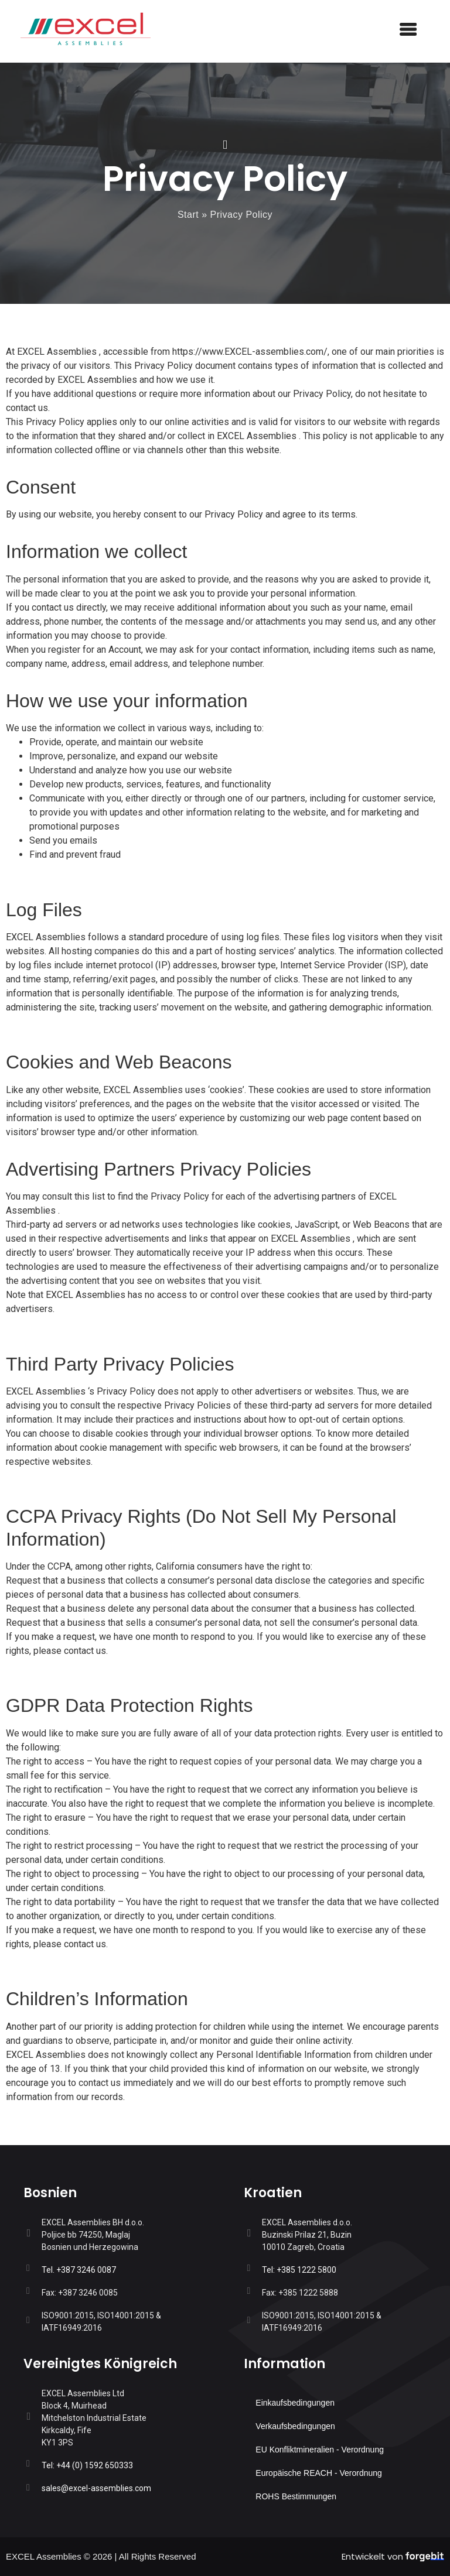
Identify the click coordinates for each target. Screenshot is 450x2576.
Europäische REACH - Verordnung (318, 2473)
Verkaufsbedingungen (295, 2426)
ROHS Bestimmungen (295, 2496)
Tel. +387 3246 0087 (79, 2269)
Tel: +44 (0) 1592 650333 (87, 2465)
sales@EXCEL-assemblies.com (96, 2488)
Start (188, 215)
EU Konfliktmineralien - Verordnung (319, 2449)
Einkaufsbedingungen (295, 2402)
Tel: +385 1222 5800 (299, 2269)
